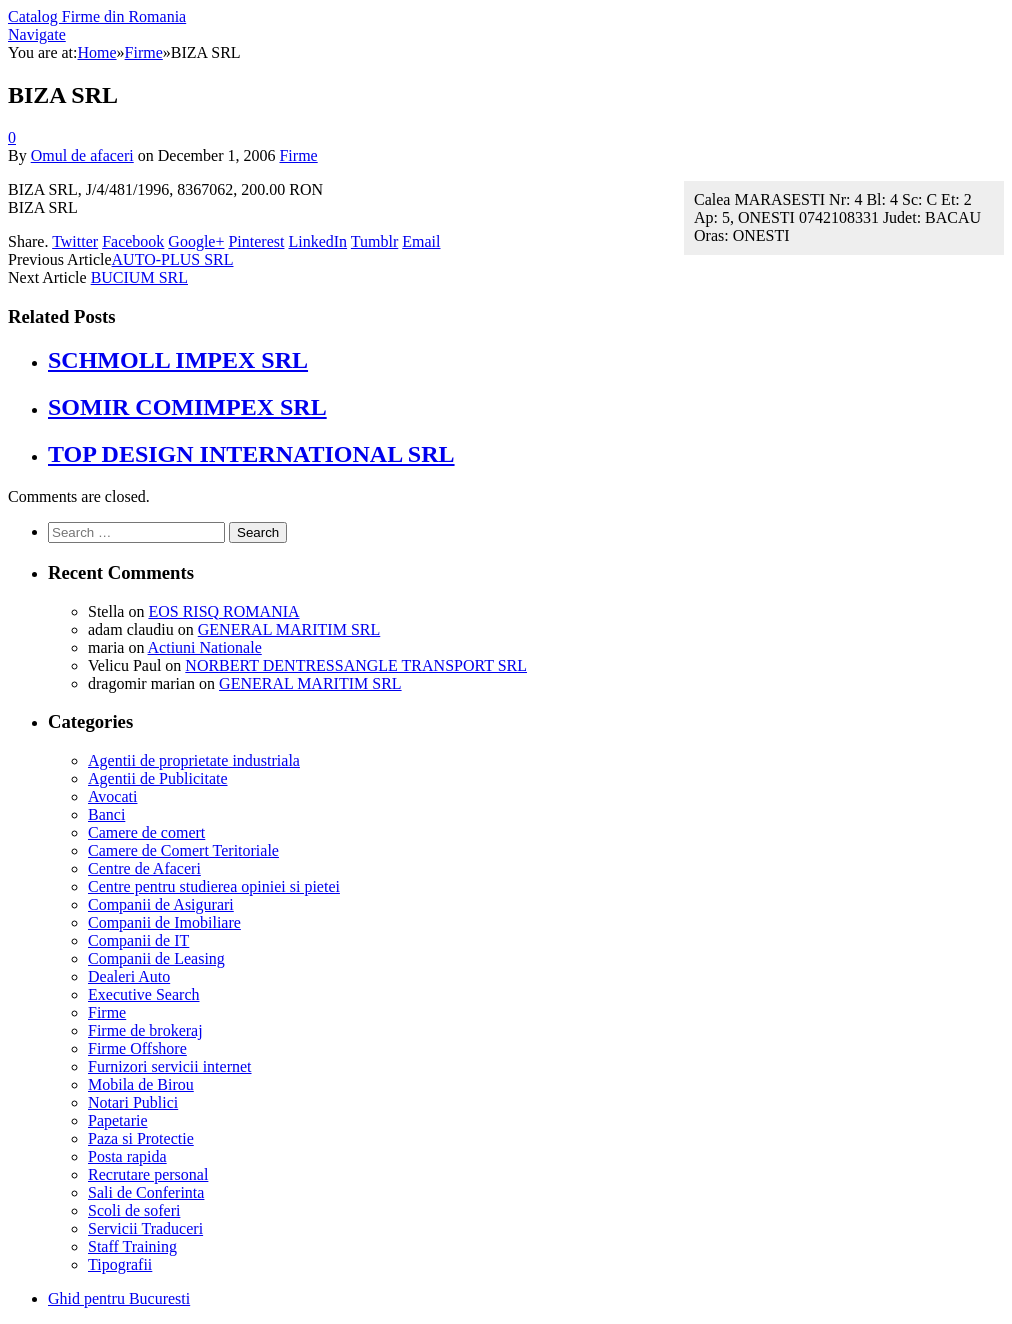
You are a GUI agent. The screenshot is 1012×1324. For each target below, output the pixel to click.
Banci (106, 814)
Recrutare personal (148, 1174)
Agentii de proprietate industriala (194, 760)
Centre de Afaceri (144, 868)
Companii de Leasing (156, 958)
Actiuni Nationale (205, 647)
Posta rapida (127, 1156)
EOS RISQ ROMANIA (223, 611)
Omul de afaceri (82, 155)
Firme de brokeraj (145, 1030)
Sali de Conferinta (146, 1192)
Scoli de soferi (134, 1210)
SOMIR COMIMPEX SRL (187, 407)
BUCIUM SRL (139, 277)
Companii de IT (138, 940)
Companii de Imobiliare (164, 922)
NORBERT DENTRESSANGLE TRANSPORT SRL (356, 665)
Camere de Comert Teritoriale (183, 850)
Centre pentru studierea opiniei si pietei (214, 886)
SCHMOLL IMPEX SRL (178, 360)
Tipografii (120, 1264)
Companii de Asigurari (161, 904)
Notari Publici (133, 1102)
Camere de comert (146, 832)
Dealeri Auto (129, 976)
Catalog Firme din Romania (97, 16)
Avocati (112, 796)
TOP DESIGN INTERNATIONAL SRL (251, 454)
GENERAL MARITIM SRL (289, 629)
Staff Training (132, 1246)
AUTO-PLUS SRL (173, 259)
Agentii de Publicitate (158, 778)
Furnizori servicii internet (170, 1066)
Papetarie (118, 1120)
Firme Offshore (137, 1048)
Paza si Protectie (141, 1138)
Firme (298, 155)
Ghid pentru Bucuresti (119, 1298)
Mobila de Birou (141, 1084)
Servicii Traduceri (145, 1228)
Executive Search (144, 994)
